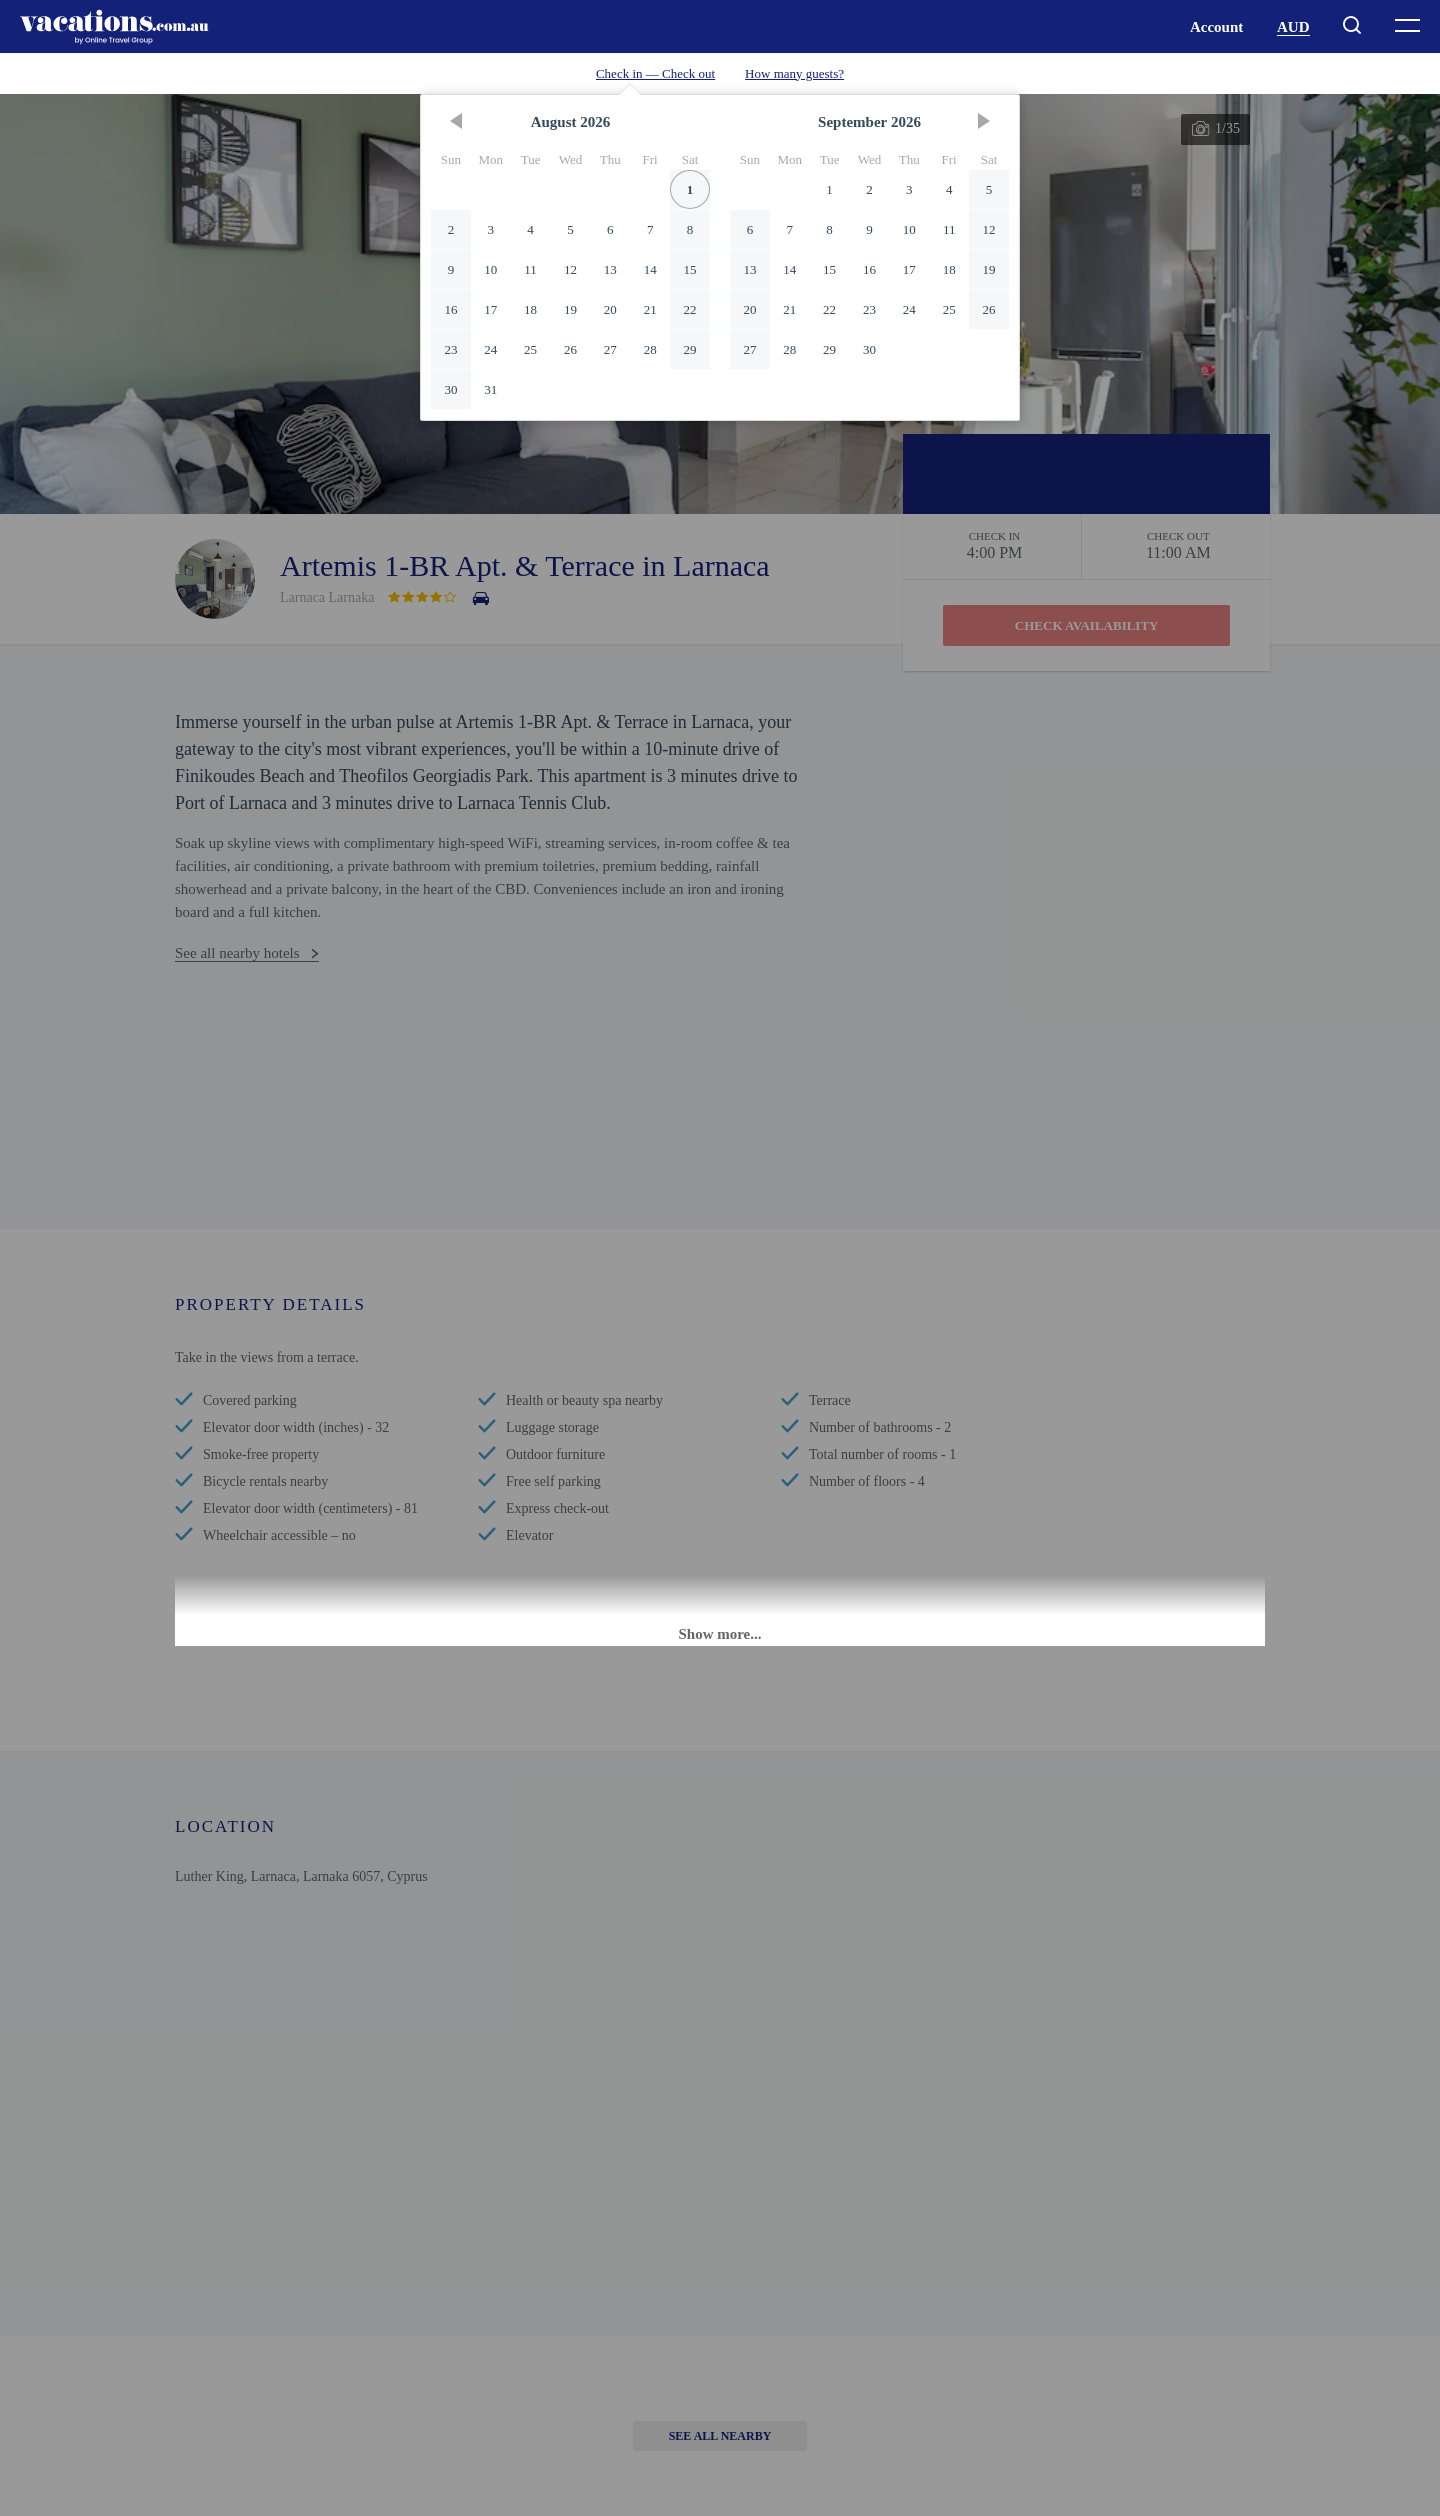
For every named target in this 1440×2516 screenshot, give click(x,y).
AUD (1293, 27)
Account (1216, 27)
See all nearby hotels (237, 953)
